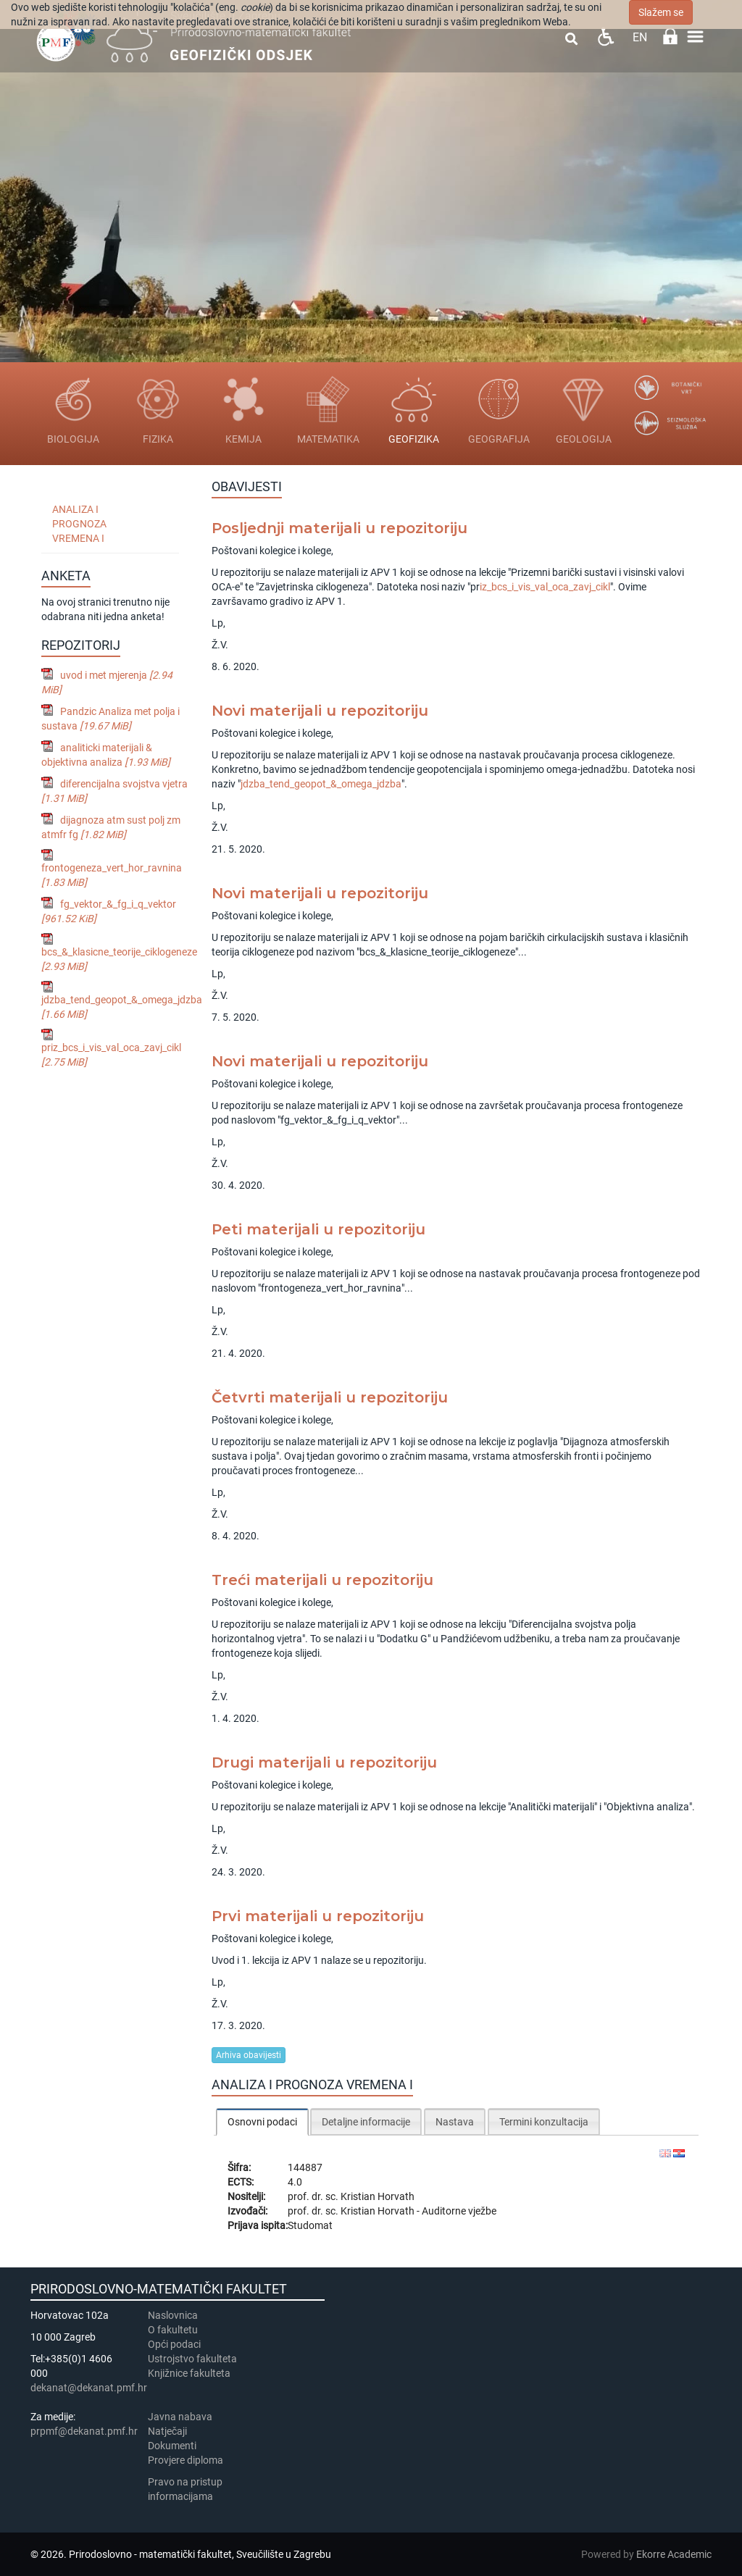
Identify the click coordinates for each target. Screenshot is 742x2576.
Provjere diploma (185, 2460)
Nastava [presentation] (454, 2122)
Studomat (310, 2225)
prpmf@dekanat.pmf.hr (84, 2431)
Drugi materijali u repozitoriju (324, 1762)
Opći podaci (174, 2344)
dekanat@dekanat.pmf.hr (88, 2387)
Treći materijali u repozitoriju (322, 1580)
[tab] (262, 2121)
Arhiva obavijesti (248, 2055)
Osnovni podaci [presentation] (262, 2122)
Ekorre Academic (674, 2554)
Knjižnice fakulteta (189, 2373)
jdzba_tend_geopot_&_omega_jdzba (321, 784)
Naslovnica (173, 2315)
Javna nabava (180, 2416)
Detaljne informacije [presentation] (366, 2122)
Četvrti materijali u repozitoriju (330, 1397)
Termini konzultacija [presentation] (543, 2122)
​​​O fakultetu (173, 2329)
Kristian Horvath (377, 2196)
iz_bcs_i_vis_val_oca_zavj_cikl (545, 587)
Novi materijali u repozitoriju (320, 710)
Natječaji (167, 2431)
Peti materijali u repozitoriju (318, 1229)
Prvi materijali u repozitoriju (318, 1916)
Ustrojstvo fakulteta (192, 2358)
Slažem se (660, 12)
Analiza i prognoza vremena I (79, 523)
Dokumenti (172, 2445)
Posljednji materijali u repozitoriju (339, 528)
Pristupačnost (605, 36)
